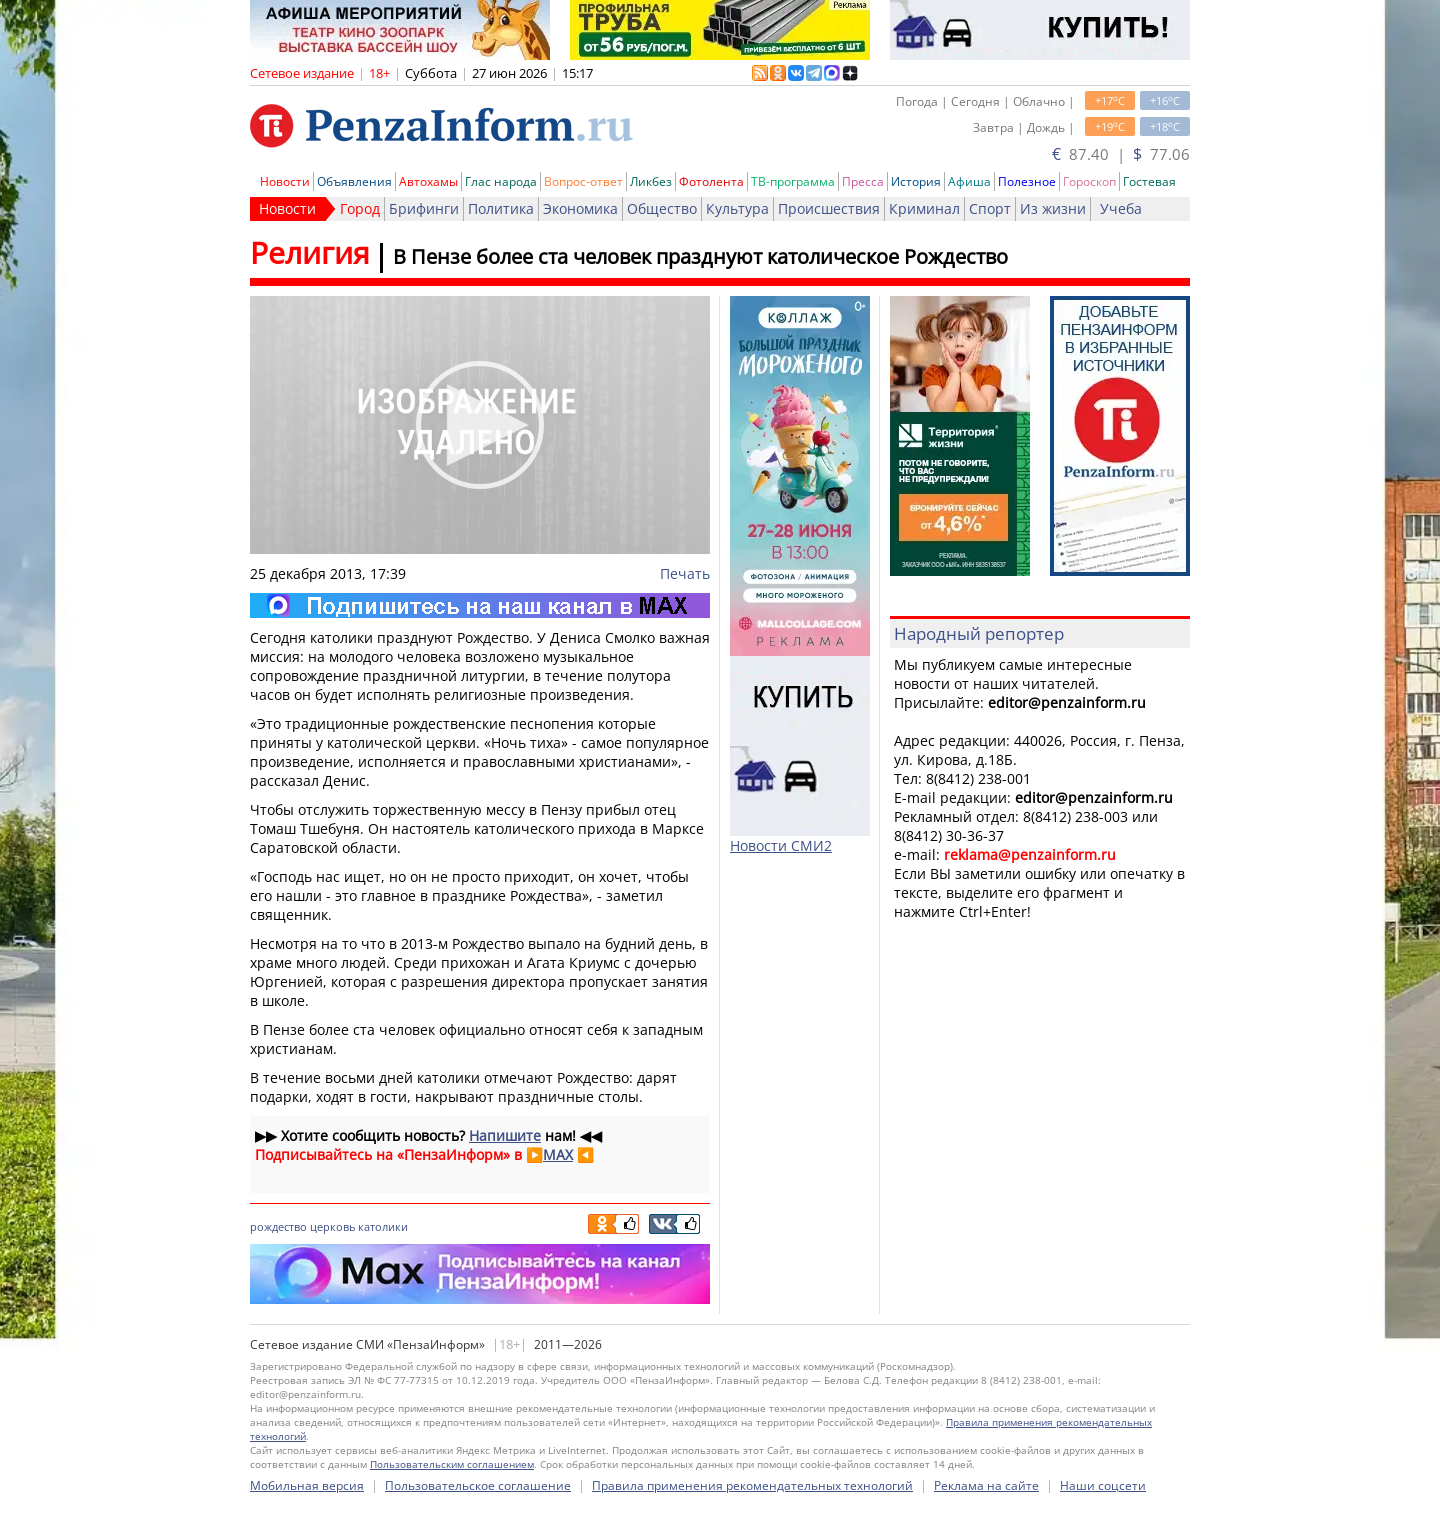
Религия (310, 252)
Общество (662, 208)
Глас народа (501, 181)
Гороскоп (1089, 181)
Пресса (863, 181)
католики (383, 1226)
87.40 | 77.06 (1121, 154)
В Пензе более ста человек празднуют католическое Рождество (700, 256)
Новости (285, 181)
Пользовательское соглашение (478, 1485)
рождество (278, 1226)
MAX (558, 1154)
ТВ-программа (793, 181)
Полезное (1027, 181)
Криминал (924, 208)
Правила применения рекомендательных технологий (752, 1485)
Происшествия (829, 208)
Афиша (969, 181)
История (916, 181)
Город (360, 208)
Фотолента (711, 181)
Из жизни (1053, 208)
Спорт (990, 208)
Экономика (580, 208)
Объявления (354, 181)
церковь (332, 1226)
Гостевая (1149, 181)
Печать (685, 573)
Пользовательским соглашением (452, 1464)
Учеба (1121, 208)
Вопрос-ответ (583, 181)
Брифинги (424, 208)
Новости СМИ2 (781, 845)
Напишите (505, 1135)
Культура (737, 208)
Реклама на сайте (986, 1485)
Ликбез (651, 181)
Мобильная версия (307, 1485)
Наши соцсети (1103, 1485)
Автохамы (428, 181)
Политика (501, 208)
